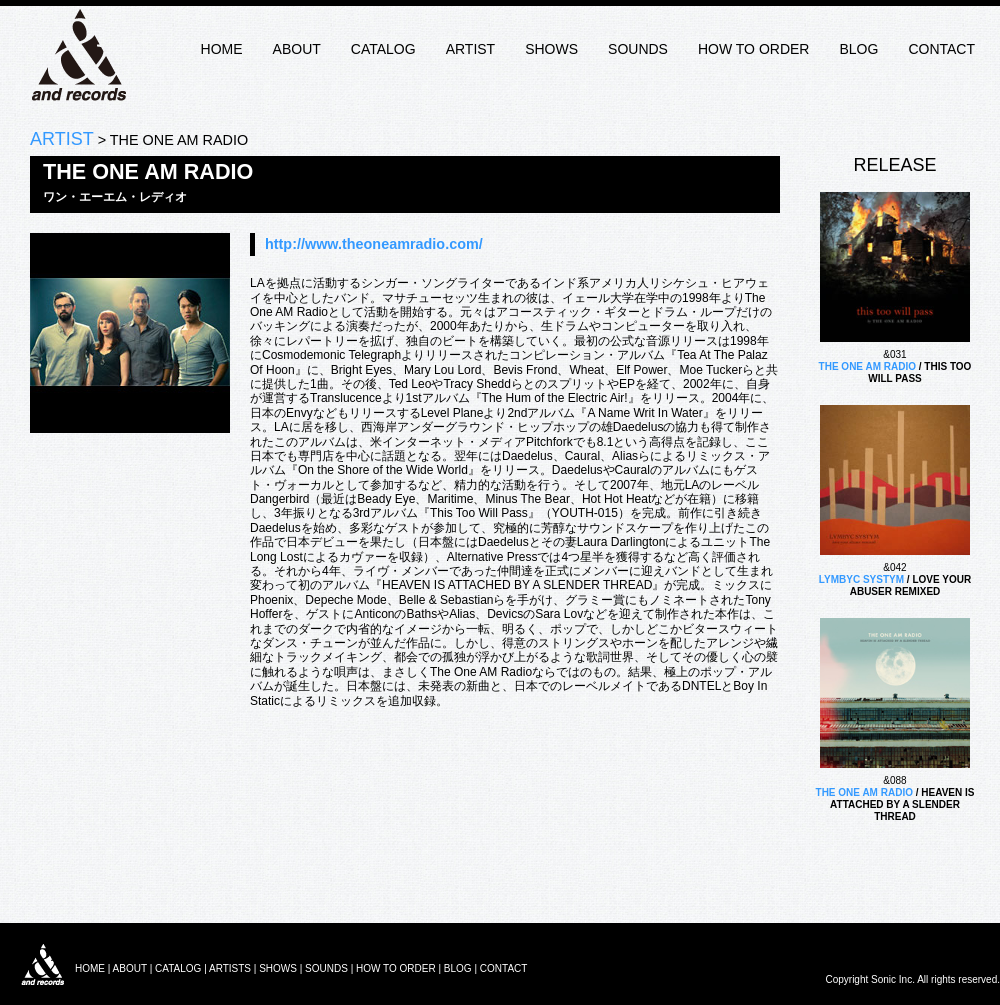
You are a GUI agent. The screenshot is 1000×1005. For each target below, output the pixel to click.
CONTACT (941, 49)
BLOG (858, 49)
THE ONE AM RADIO (867, 366)
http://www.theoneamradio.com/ (374, 244)
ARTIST (471, 49)
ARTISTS (230, 968)
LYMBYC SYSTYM (861, 579)
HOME (222, 49)
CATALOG (383, 49)
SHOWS (551, 49)
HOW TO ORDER (754, 49)
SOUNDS (638, 49)
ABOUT (297, 49)
